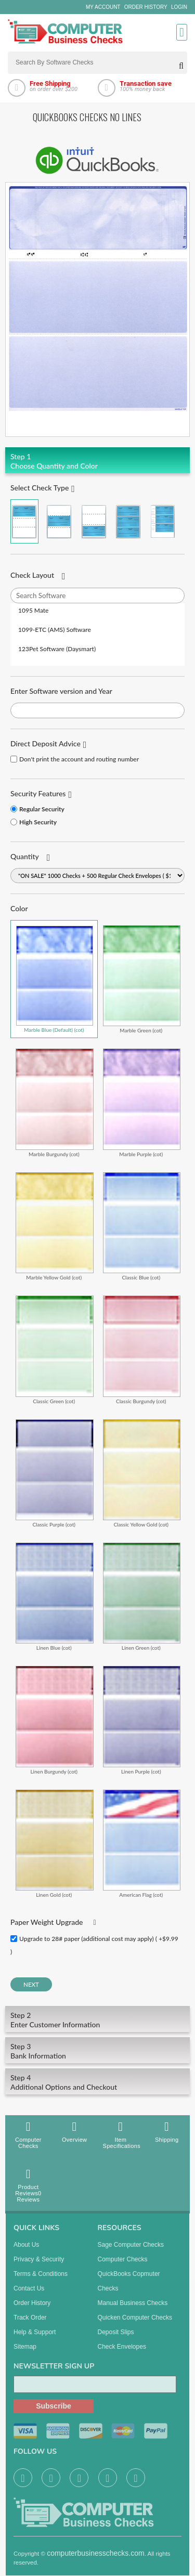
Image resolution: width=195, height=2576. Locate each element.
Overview (75, 2131)
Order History (145, 7)
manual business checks (133, 2309)
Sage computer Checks (131, 2251)
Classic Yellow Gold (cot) (142, 1473)
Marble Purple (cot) (142, 1102)
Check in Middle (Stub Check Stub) (59, 521)
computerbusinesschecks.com (96, 2559)
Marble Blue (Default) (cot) (54, 979)
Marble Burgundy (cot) (55, 1102)
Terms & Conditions (41, 2280)
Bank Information (97, 2051)
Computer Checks (28, 2134)
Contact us (29, 2294)
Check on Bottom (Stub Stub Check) (94, 521)
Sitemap (25, 2353)
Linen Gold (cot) (55, 1843)
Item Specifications (122, 2134)
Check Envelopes (122, 2353)
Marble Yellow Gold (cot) (55, 1226)
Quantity (24, 856)
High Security (38, 822)
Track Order (30, 2323)
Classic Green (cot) (55, 1349)
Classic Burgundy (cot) (142, 1349)
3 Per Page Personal (163, 521)
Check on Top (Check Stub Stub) (24, 521)
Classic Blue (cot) (142, 1226)
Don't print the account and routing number (79, 759)
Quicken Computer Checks (135, 2323)
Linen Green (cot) (142, 1596)
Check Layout (32, 575)
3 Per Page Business (128, 521)
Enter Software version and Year (61, 691)
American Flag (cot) (142, 1843)
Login (179, 7)
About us (26, 2251)
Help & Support (35, 2338)
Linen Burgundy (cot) (55, 1720)
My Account (103, 7)
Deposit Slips (116, 2338)
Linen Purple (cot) (142, 1720)
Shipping (167, 2131)
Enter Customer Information (97, 2020)
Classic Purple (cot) (55, 1473)
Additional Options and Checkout (97, 2082)
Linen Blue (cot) (55, 1596)
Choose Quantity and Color (97, 461)
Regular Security (41, 809)
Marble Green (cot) (142, 979)
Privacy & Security (39, 2265)
